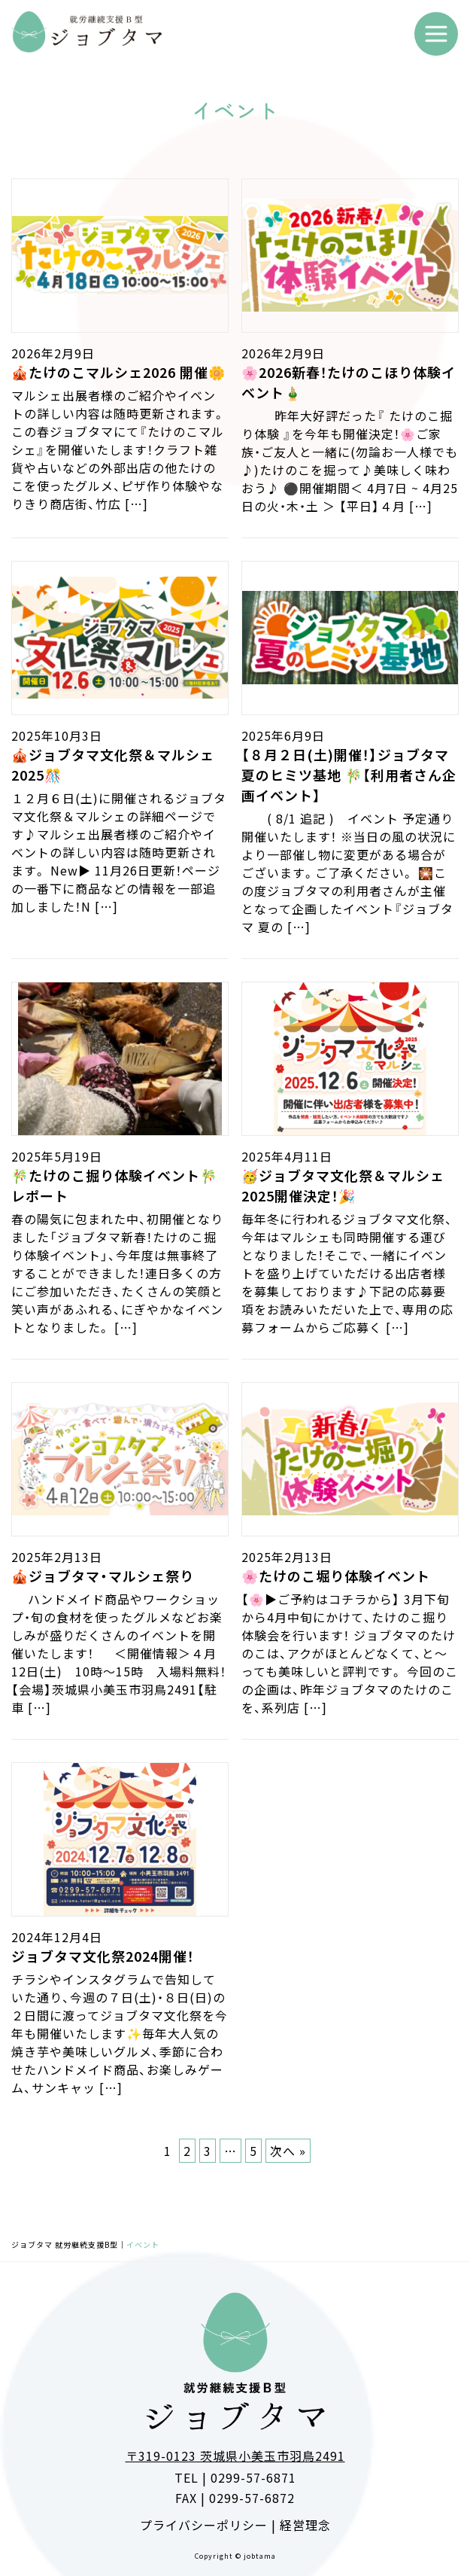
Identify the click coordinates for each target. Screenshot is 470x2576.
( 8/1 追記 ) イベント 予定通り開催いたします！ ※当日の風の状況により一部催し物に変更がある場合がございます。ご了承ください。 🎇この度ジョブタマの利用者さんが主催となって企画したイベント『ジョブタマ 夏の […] (348, 872)
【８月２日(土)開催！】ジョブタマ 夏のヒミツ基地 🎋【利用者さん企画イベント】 (348, 774)
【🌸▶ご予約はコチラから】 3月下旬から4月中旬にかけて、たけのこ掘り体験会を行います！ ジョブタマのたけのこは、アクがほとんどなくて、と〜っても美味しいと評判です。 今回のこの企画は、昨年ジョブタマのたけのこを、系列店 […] (349, 1653)
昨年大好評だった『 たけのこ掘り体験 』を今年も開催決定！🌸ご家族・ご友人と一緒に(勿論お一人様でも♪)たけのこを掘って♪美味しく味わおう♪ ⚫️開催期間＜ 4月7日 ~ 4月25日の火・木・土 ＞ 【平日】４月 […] (349, 460)
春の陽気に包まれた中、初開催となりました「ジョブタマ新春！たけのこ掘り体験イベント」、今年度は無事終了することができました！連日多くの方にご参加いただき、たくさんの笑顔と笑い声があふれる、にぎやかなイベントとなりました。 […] (117, 1273)
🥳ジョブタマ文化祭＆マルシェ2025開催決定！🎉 (342, 1185)
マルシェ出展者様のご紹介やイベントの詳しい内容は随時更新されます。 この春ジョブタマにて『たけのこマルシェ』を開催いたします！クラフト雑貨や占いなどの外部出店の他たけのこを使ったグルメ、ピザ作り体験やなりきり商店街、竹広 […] (118, 449)
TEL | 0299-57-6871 (235, 2477)
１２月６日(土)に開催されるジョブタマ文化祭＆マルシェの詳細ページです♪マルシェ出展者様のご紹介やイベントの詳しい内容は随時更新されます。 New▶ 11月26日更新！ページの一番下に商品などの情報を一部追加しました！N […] (118, 852)
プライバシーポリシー (204, 2525)
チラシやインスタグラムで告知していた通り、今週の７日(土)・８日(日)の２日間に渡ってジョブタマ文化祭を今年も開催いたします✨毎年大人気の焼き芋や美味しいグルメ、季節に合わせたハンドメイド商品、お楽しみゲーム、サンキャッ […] (119, 2033)
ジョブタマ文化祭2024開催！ (102, 1955)
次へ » (288, 2151)
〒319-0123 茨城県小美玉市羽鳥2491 (235, 2456)
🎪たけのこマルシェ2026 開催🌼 (118, 372)
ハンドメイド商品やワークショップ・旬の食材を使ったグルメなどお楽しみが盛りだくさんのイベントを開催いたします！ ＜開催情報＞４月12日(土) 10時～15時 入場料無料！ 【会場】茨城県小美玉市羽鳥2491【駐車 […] (118, 1653)
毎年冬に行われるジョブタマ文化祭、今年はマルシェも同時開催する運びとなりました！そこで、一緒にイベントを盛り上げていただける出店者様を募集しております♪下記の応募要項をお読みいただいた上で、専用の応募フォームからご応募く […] (347, 1273)
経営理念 (305, 2525)
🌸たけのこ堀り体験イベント (335, 1575)
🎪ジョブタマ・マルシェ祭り (102, 1575)
